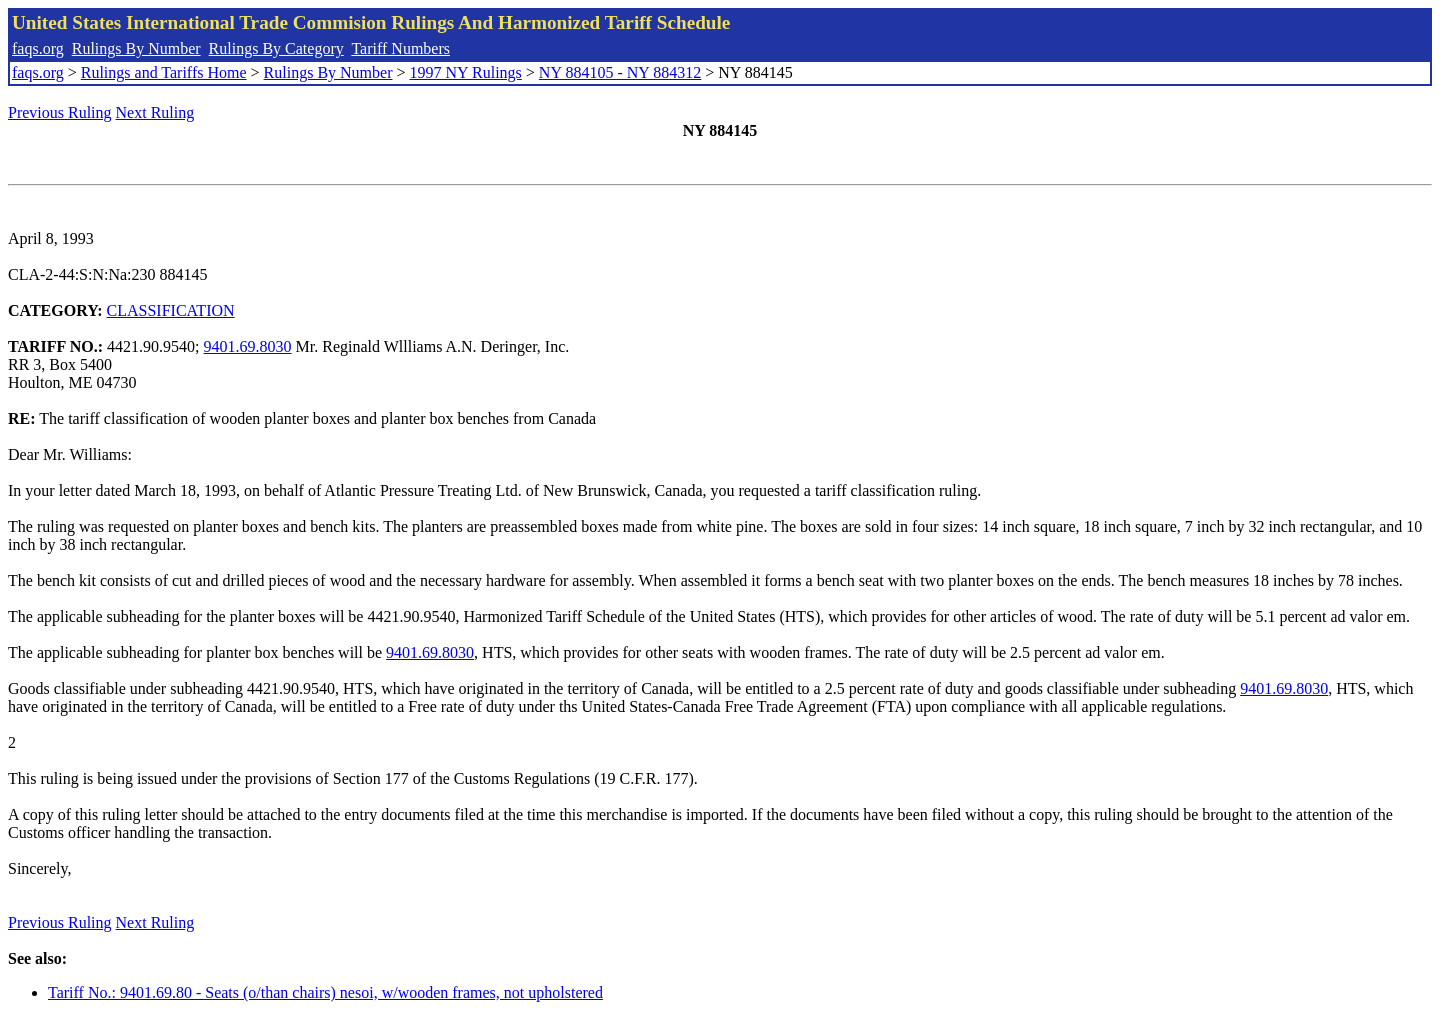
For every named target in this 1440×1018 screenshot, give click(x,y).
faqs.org (38, 48)
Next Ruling (155, 112)
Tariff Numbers (400, 48)
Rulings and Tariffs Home (164, 72)
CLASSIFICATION (171, 310)
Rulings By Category (276, 48)
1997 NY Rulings (466, 72)
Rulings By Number (136, 48)
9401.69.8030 (248, 346)
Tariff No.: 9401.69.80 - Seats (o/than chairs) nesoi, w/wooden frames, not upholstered (325, 992)
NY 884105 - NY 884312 (620, 72)
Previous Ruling (60, 112)
